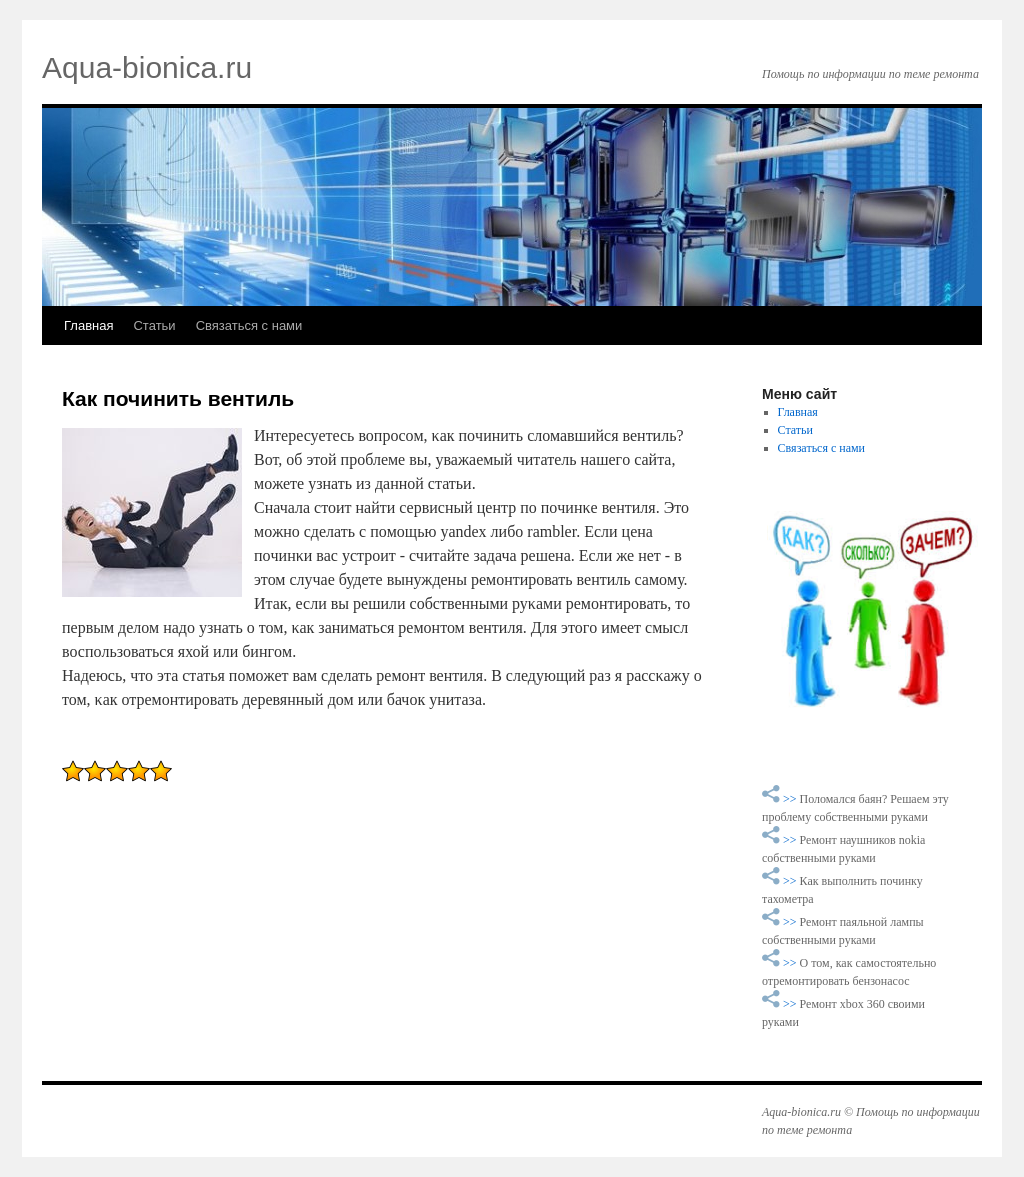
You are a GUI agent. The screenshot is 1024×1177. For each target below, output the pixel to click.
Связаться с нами (249, 325)
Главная (88, 325)
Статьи (154, 325)
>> (791, 799)
